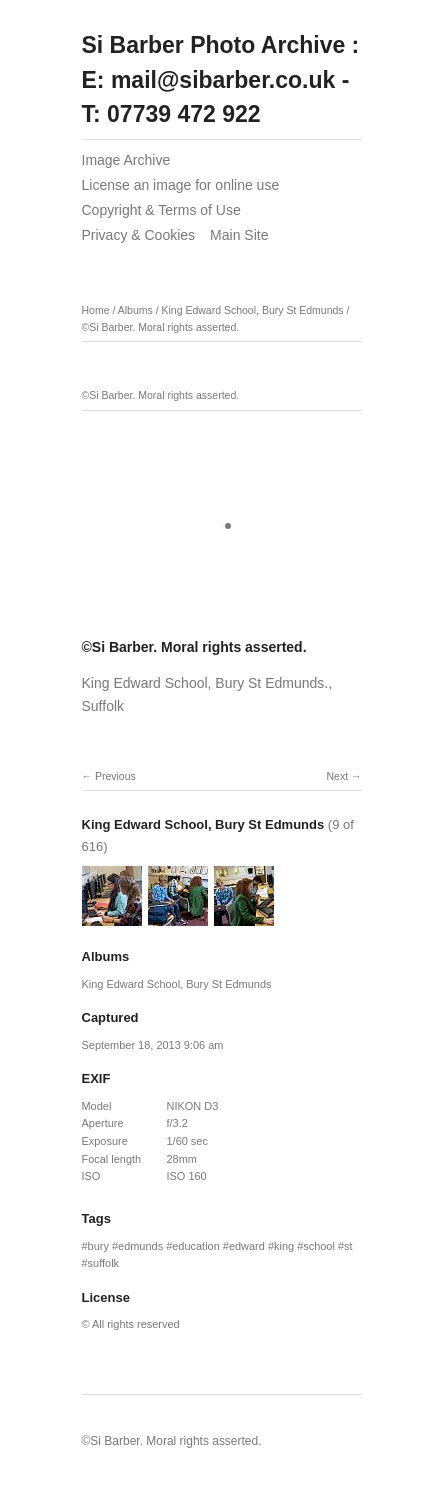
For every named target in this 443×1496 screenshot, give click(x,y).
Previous (115, 776)
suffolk (103, 1263)
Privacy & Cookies (139, 235)
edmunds (140, 1246)
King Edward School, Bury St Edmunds (252, 310)
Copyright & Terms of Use (161, 210)
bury (98, 1246)
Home (96, 310)
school (319, 1246)
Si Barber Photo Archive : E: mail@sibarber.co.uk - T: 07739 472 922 (221, 79)
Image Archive (126, 160)
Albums (135, 310)
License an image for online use (181, 185)
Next (337, 776)
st (348, 1246)
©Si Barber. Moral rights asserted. (161, 327)
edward (247, 1246)
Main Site (239, 235)
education (196, 1246)
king (284, 1246)
